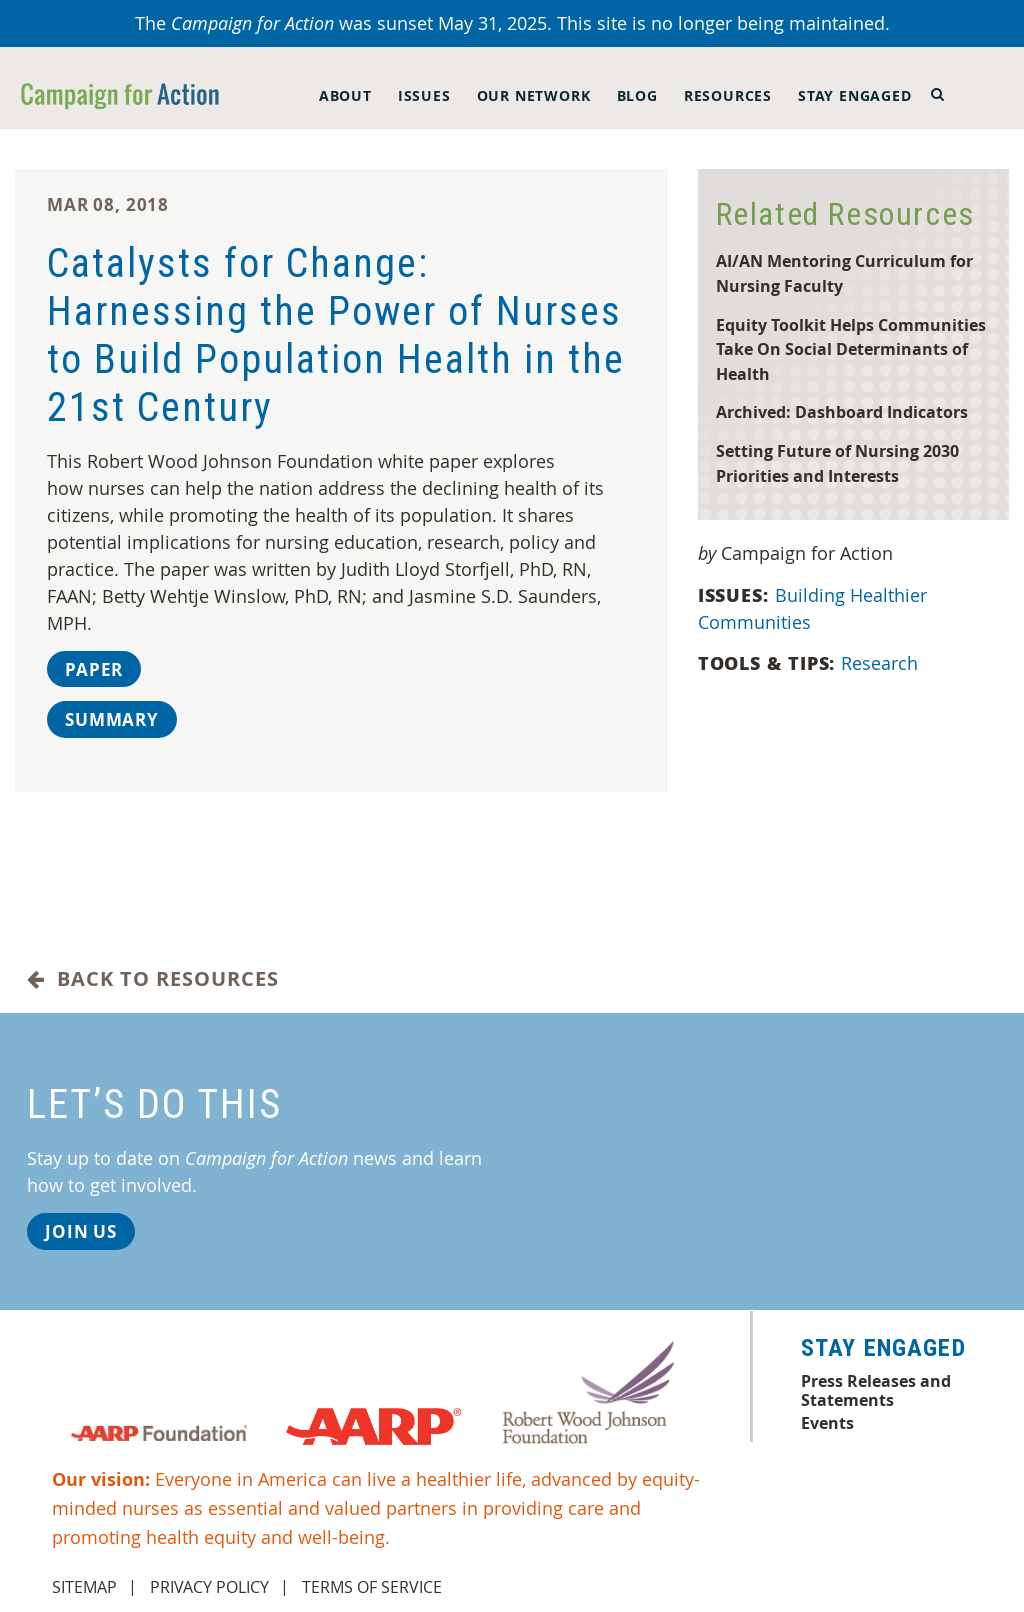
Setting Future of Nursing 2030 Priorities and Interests (837, 463)
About (345, 95)
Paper (94, 669)
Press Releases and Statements (876, 1390)
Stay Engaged (855, 95)
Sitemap (84, 1587)
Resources (728, 95)
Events (827, 1423)
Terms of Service (372, 1587)
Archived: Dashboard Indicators (842, 411)
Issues (424, 95)
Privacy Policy (209, 1587)
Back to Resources (153, 979)
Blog (637, 95)
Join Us (81, 1231)
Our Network (534, 95)
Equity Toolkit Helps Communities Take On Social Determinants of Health (851, 349)
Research (882, 663)
